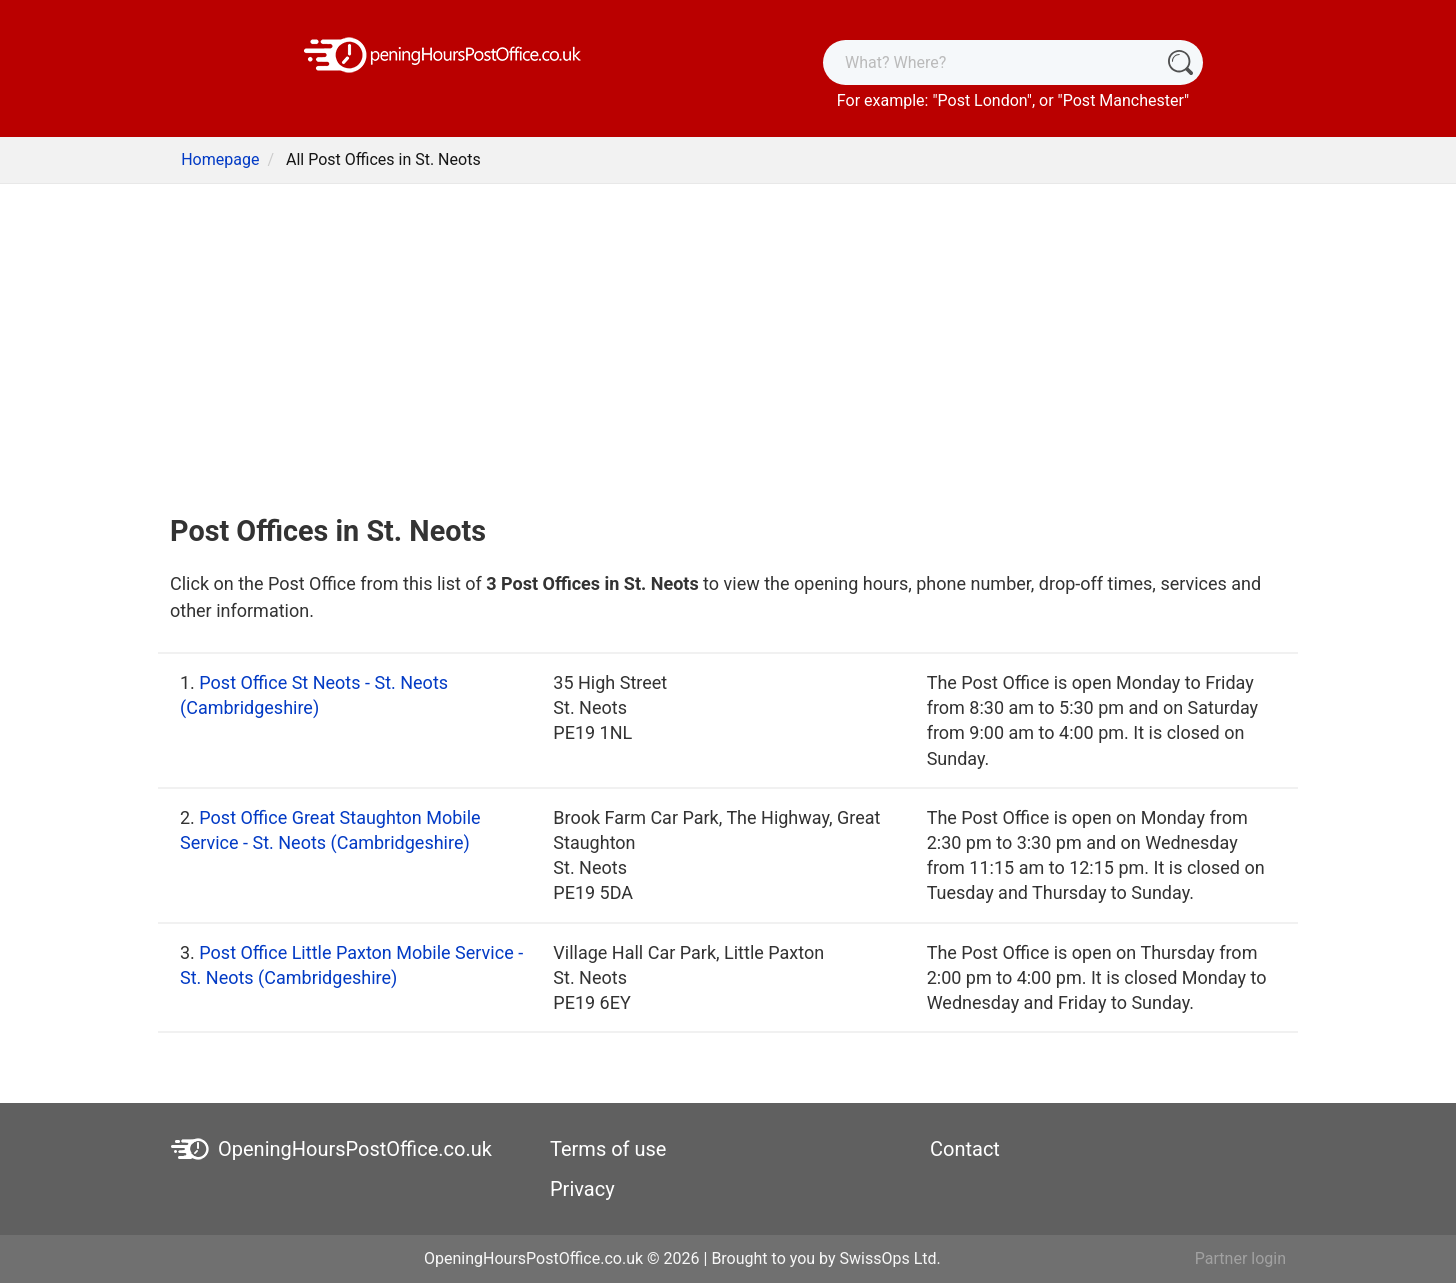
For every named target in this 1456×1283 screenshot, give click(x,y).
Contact (965, 1149)
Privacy (582, 1189)
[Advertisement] (728, 344)
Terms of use (608, 1149)
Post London (982, 100)
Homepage (220, 159)
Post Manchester (1123, 100)
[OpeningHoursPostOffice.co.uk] (443, 53)
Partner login (1240, 1258)
